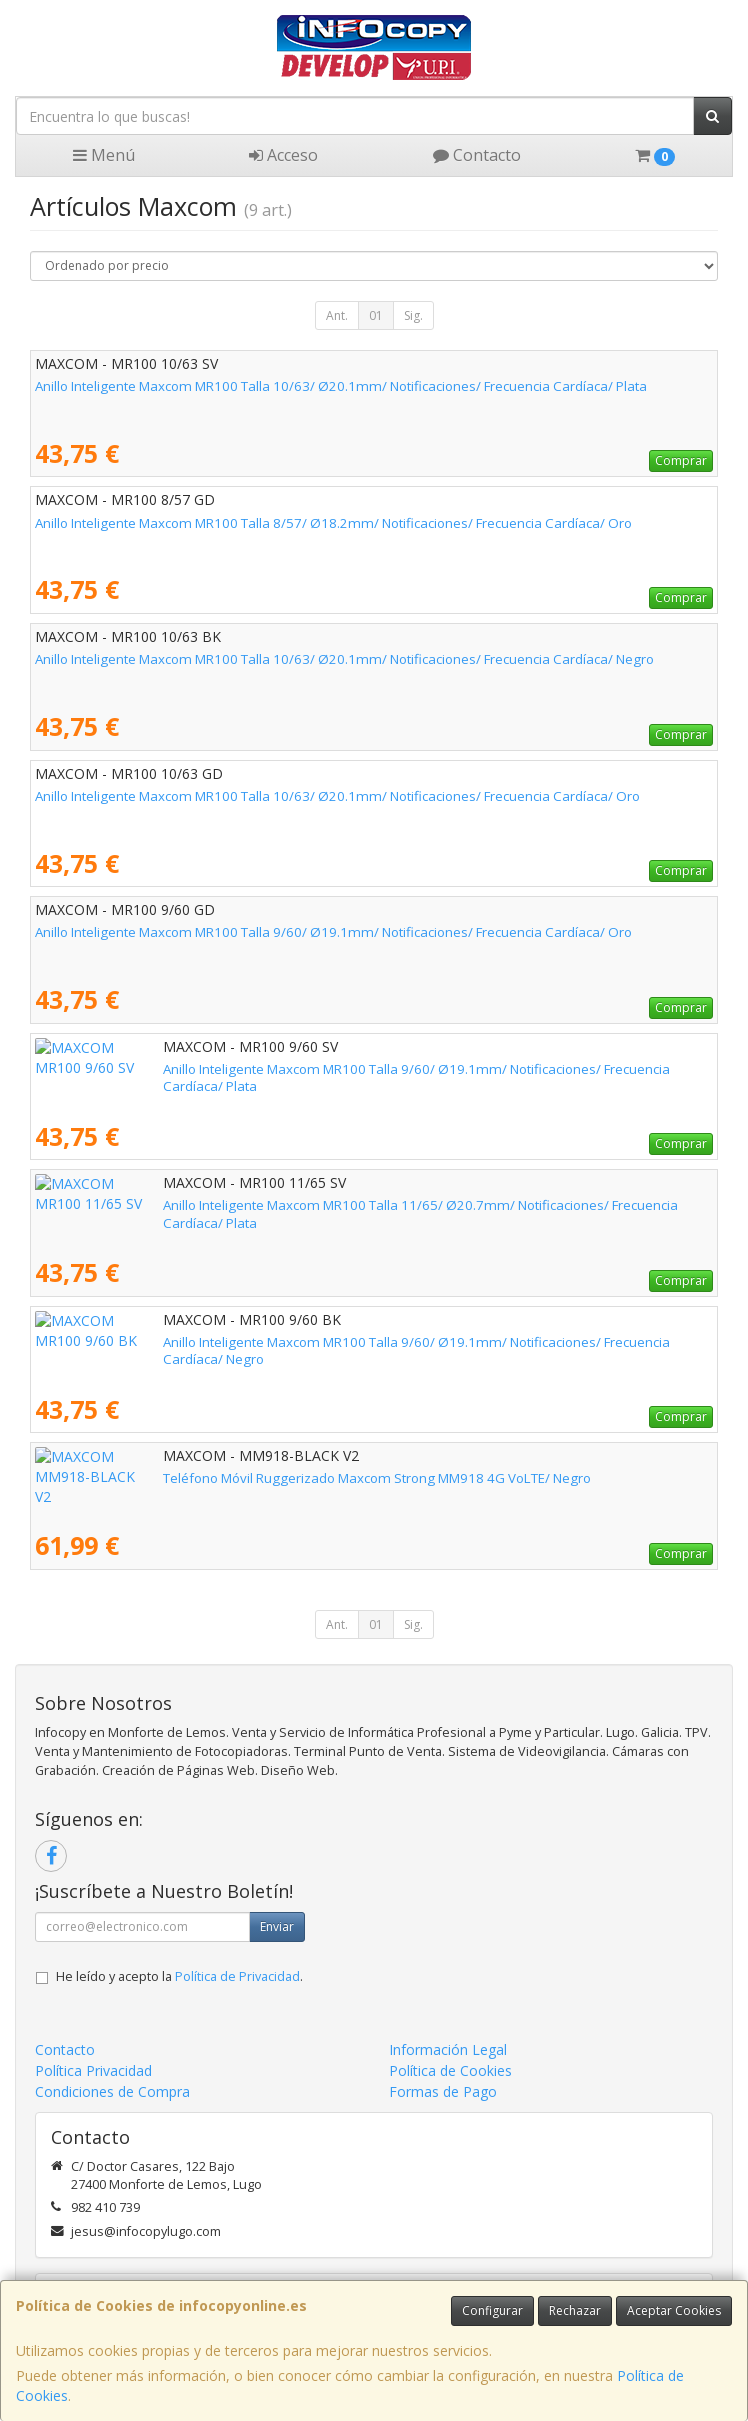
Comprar (681, 460)
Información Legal (448, 2049)
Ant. (337, 315)
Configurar (492, 2310)
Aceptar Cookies (674, 2310)
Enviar (277, 1926)
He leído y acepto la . (179, 1976)
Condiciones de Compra (112, 2091)
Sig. (413, 315)
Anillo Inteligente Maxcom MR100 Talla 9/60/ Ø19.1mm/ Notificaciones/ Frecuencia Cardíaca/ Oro (333, 932)
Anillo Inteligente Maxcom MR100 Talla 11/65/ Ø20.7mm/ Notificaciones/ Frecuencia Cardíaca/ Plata (341, 1205)
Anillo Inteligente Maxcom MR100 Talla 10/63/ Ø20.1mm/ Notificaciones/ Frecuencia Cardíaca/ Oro (337, 796)
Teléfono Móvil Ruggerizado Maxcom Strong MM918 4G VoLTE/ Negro (249, 1478)
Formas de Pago (443, 2091)
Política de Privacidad (237, 1976)
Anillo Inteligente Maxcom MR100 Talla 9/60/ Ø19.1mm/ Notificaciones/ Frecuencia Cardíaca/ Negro (340, 1342)
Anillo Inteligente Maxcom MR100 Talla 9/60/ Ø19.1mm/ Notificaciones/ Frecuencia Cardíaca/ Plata (337, 1069)
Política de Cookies (450, 2070)
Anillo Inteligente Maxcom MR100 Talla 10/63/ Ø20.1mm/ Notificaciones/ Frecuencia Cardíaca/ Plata (341, 386)
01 (376, 315)
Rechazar (575, 2310)
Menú (104, 155)
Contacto (477, 155)
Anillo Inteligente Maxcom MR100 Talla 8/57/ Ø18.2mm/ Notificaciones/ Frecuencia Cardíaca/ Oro (333, 523)
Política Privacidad (93, 2070)
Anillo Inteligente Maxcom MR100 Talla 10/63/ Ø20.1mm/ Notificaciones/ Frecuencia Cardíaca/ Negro (344, 659)
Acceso (283, 155)
